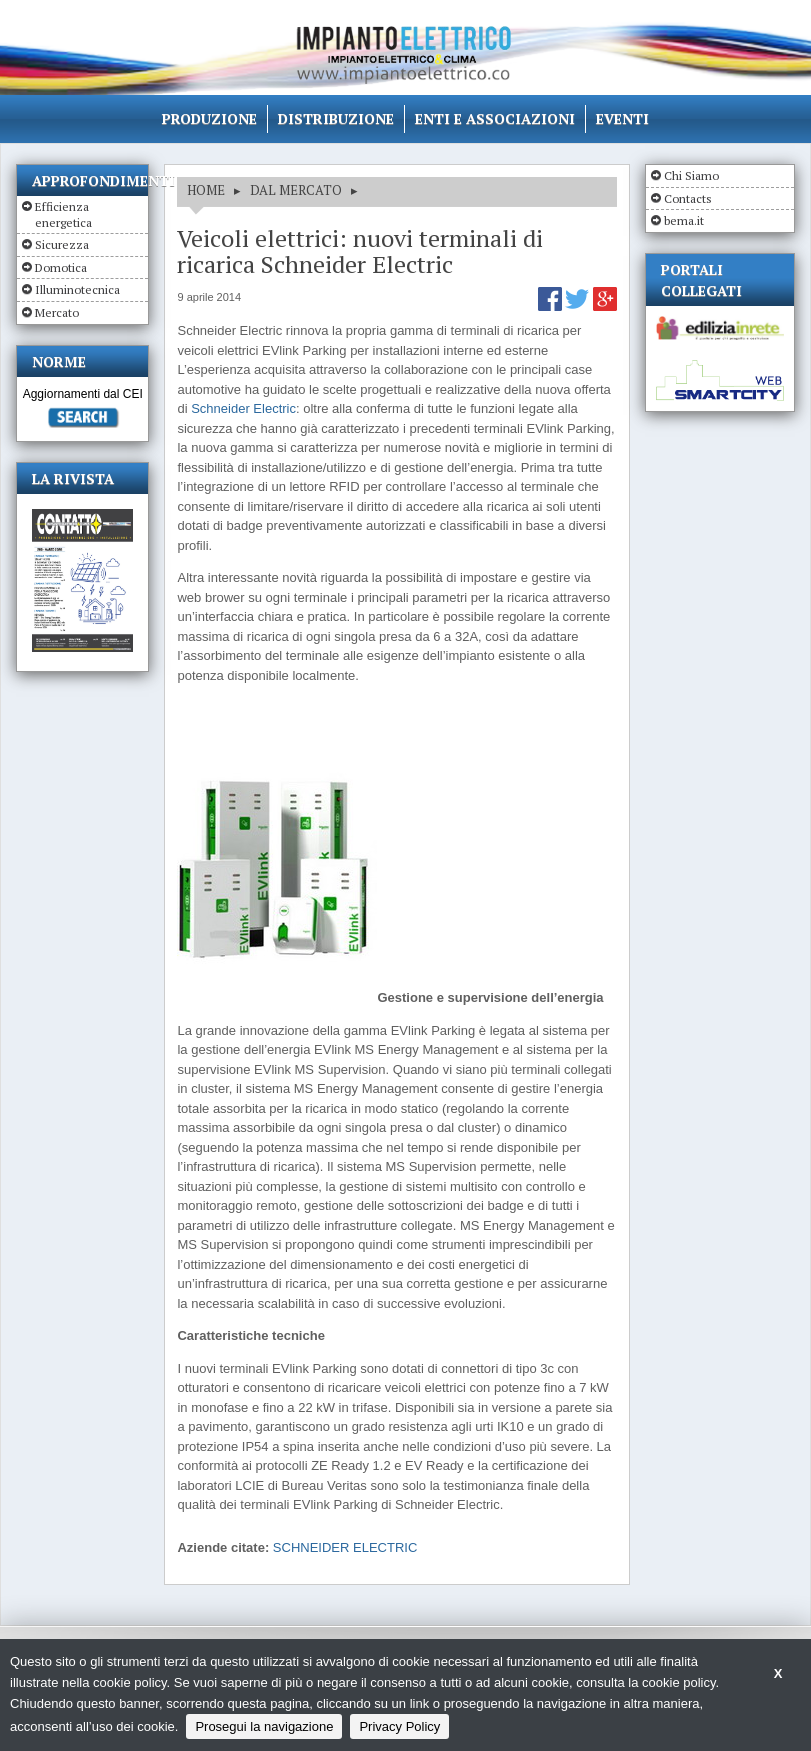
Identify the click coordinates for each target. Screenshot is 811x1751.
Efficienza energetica (63, 214)
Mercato (57, 312)
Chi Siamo (691, 175)
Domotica (61, 267)
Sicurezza (62, 244)
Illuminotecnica (77, 289)
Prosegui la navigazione (264, 1726)
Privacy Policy (399, 1726)
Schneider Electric (243, 408)
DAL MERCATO (296, 190)
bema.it (684, 220)
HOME (206, 190)
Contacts (688, 198)
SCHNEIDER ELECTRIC (345, 1547)
